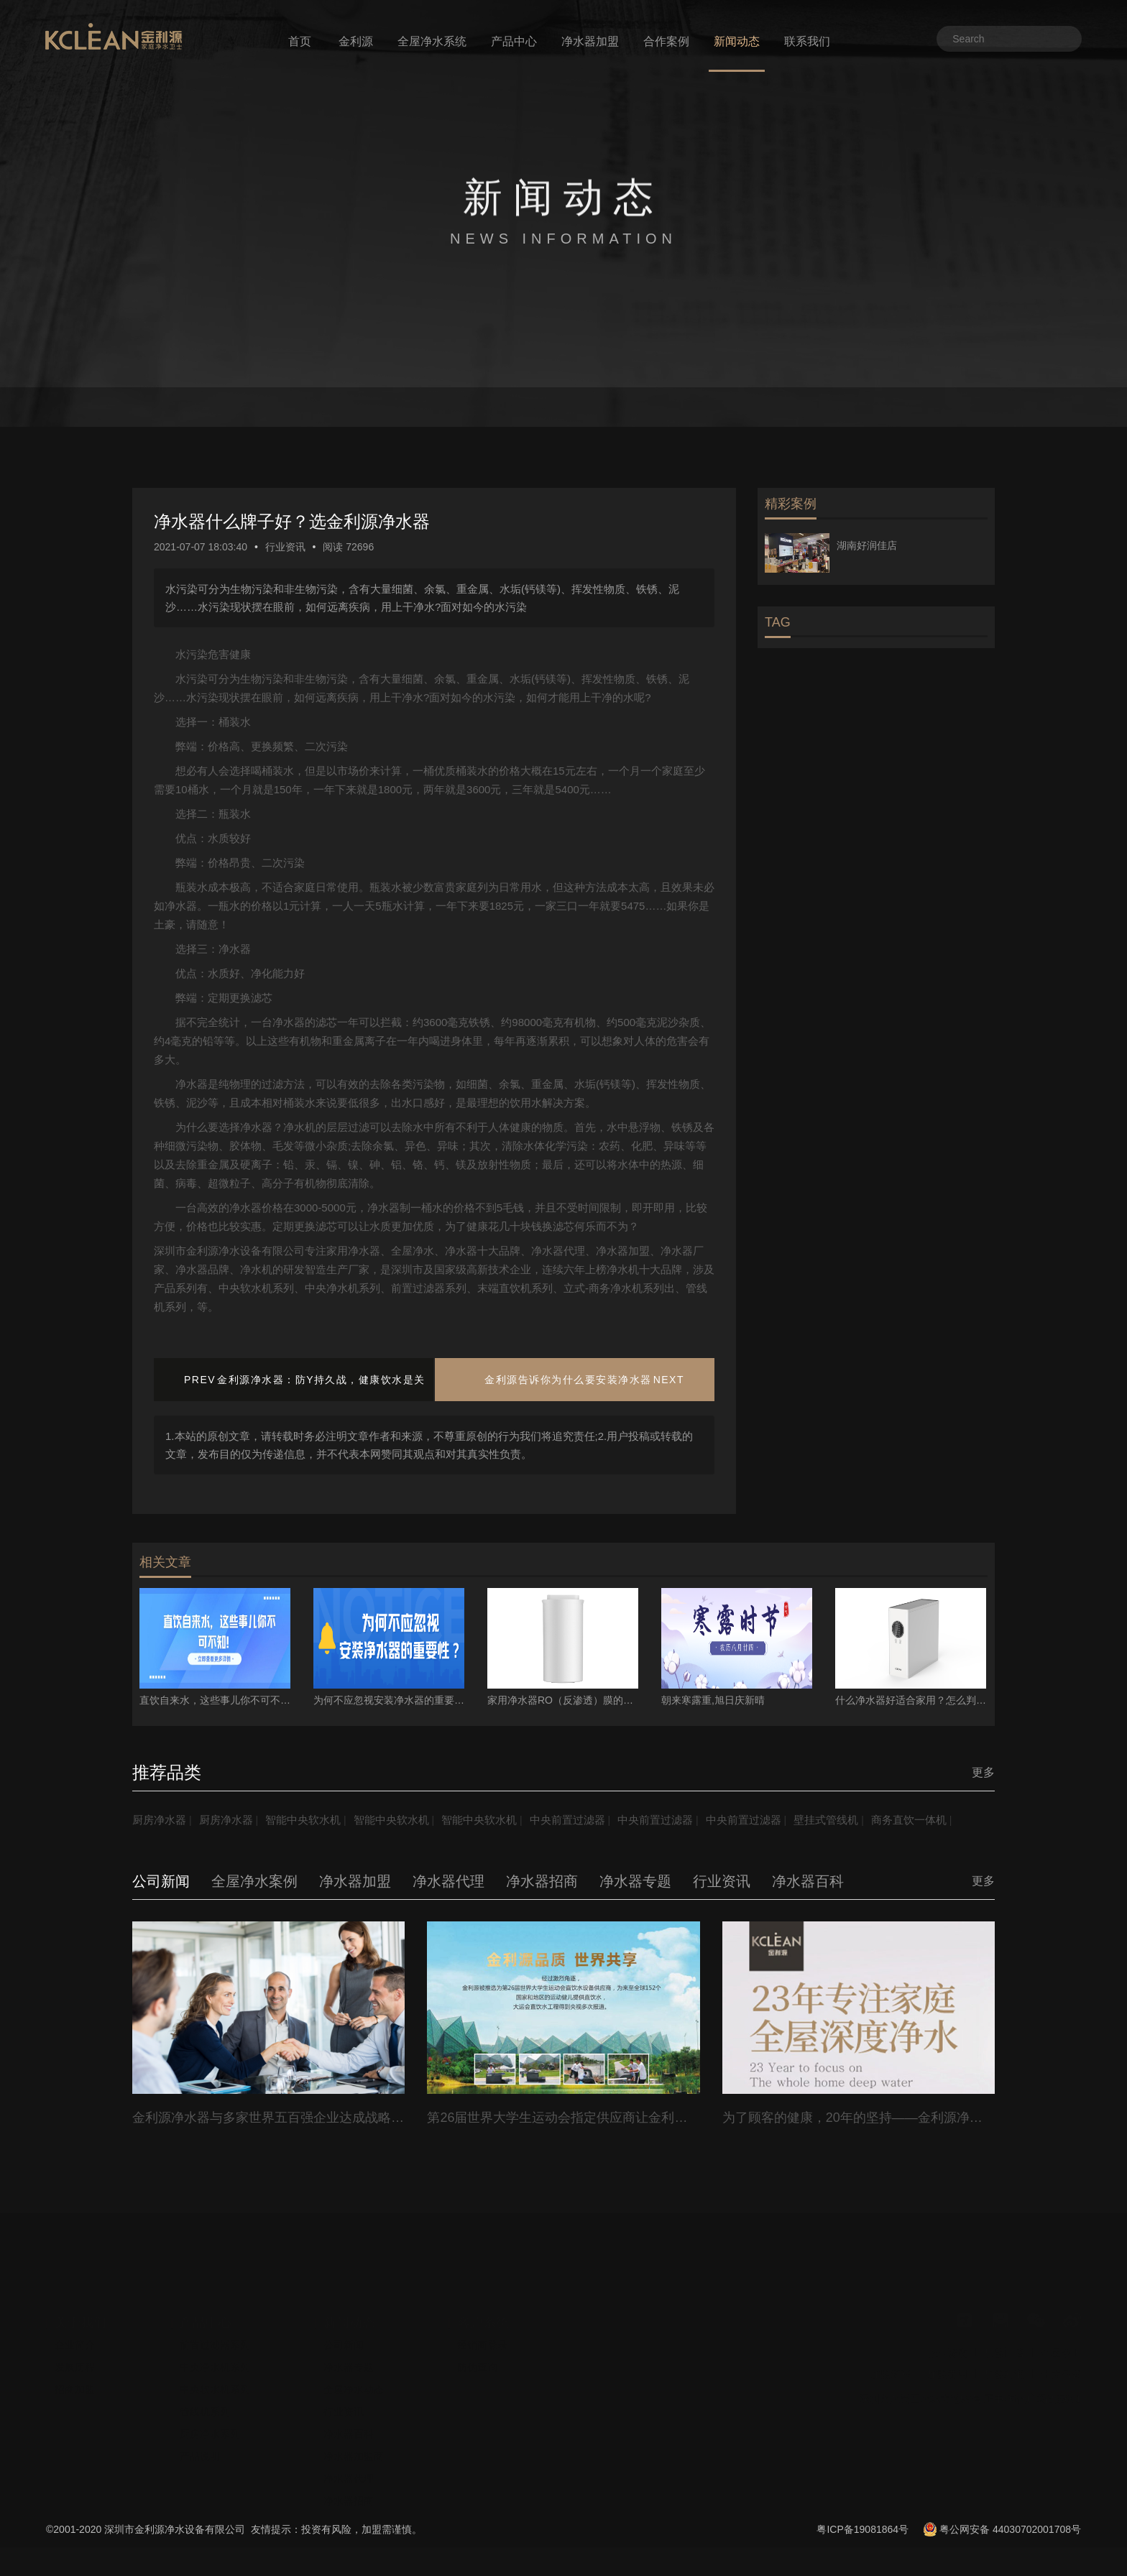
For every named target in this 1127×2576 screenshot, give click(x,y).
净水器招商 (348, 2527)
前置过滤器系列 (215, 2371)
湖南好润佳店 (867, 545)
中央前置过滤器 (592, 1820)
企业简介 (75, 2371)
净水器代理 (348, 2505)
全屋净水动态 (353, 2416)
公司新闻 (343, 2371)
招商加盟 (75, 2416)
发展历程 (75, 2393)
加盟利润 (1004, 2400)
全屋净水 (1061, 2379)
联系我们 (807, 41)
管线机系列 (205, 2438)
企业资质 (947, 2379)
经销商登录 (482, 2371)
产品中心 (514, 41)
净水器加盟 (590, 41)
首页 (299, 41)
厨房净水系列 (210, 2460)
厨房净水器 (161, 1820)
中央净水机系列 (215, 2393)
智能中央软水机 (312, 1820)
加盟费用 (947, 2400)
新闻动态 (737, 41)
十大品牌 (1061, 2400)
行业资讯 (285, 547)
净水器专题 (348, 2393)
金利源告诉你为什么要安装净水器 (568, 1379)
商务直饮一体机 (172, 1848)
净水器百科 (348, 2460)
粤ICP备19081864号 (862, 2558)
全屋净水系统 (431, 41)
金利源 (356, 41)
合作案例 (666, 41)
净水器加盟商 (353, 2482)
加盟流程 (890, 2400)
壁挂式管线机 (865, 1820)
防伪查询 (477, 2393)
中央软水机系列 (215, 2416)
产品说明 (200, 2482)
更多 (983, 1772)
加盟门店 (1004, 2379)
